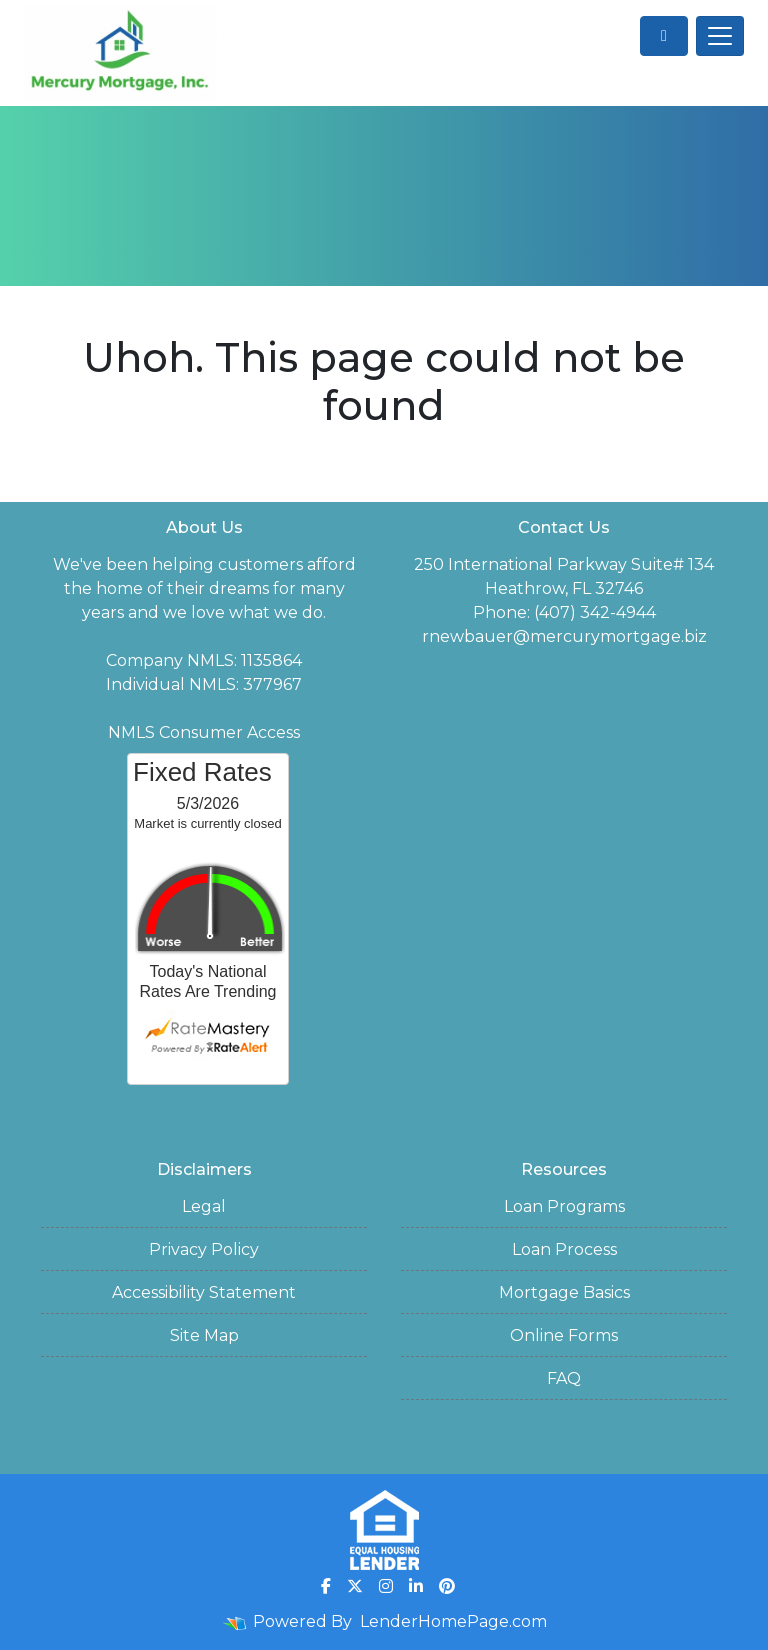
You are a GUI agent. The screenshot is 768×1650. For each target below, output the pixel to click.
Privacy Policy (204, 1249)
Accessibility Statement (204, 1292)
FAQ (564, 1378)
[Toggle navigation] (720, 36)
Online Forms (564, 1335)
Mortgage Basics (564, 1292)
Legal (204, 1206)
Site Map (204, 1335)
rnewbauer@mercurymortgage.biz (564, 636)
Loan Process (564, 1249)
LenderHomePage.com (453, 1621)
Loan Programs (564, 1206)
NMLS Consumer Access (204, 732)
